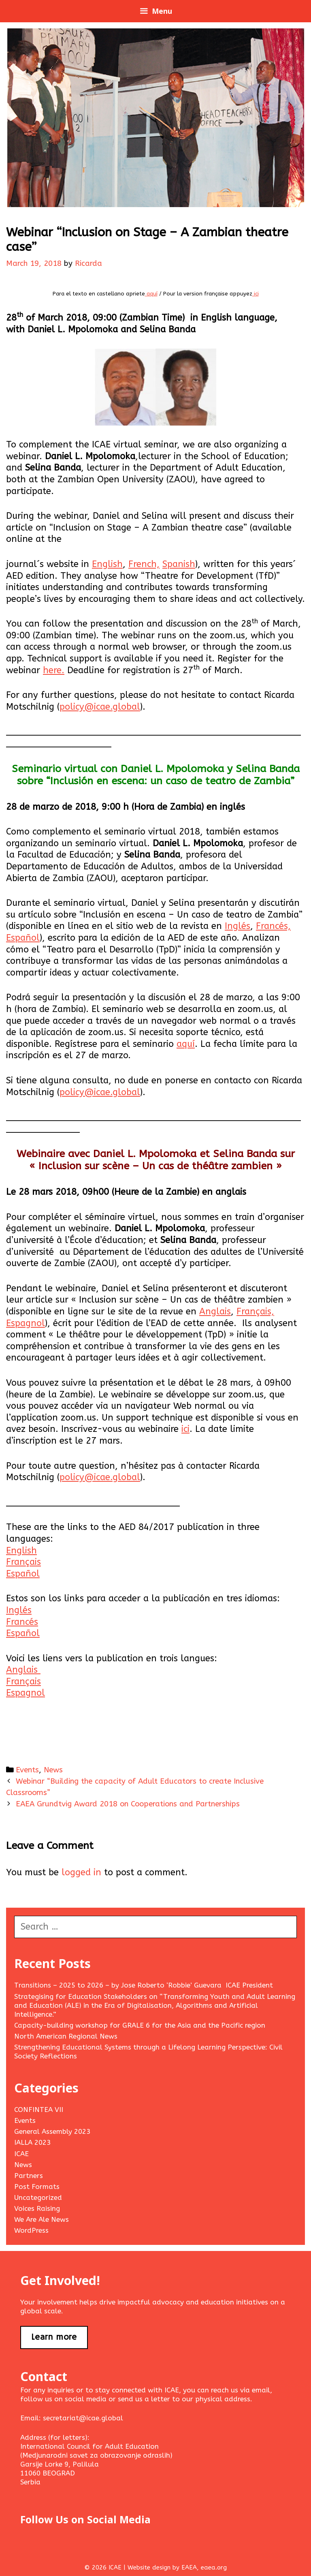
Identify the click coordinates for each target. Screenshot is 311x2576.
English (107, 564)
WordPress (31, 2230)
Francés (22, 1622)
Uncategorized (38, 2197)
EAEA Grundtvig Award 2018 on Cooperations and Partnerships (128, 1803)
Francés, (273, 926)
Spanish (178, 564)
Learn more (54, 2337)
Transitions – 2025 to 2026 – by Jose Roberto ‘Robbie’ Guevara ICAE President (143, 1985)
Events (27, 1769)
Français (23, 1562)
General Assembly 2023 (52, 2131)
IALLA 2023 (32, 2142)
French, (144, 564)
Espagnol (25, 1323)
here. (53, 670)
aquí (151, 294)
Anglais (215, 1311)
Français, (255, 1311)
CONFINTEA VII (38, 2109)
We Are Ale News (41, 2219)
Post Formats (37, 2186)
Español (23, 938)
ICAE (21, 2154)
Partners (28, 2176)
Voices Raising (37, 2208)
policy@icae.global (100, 707)
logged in (81, 1872)
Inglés (237, 926)
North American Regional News (65, 2036)
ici (255, 294)
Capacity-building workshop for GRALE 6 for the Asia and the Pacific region (139, 2025)
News (53, 1769)
